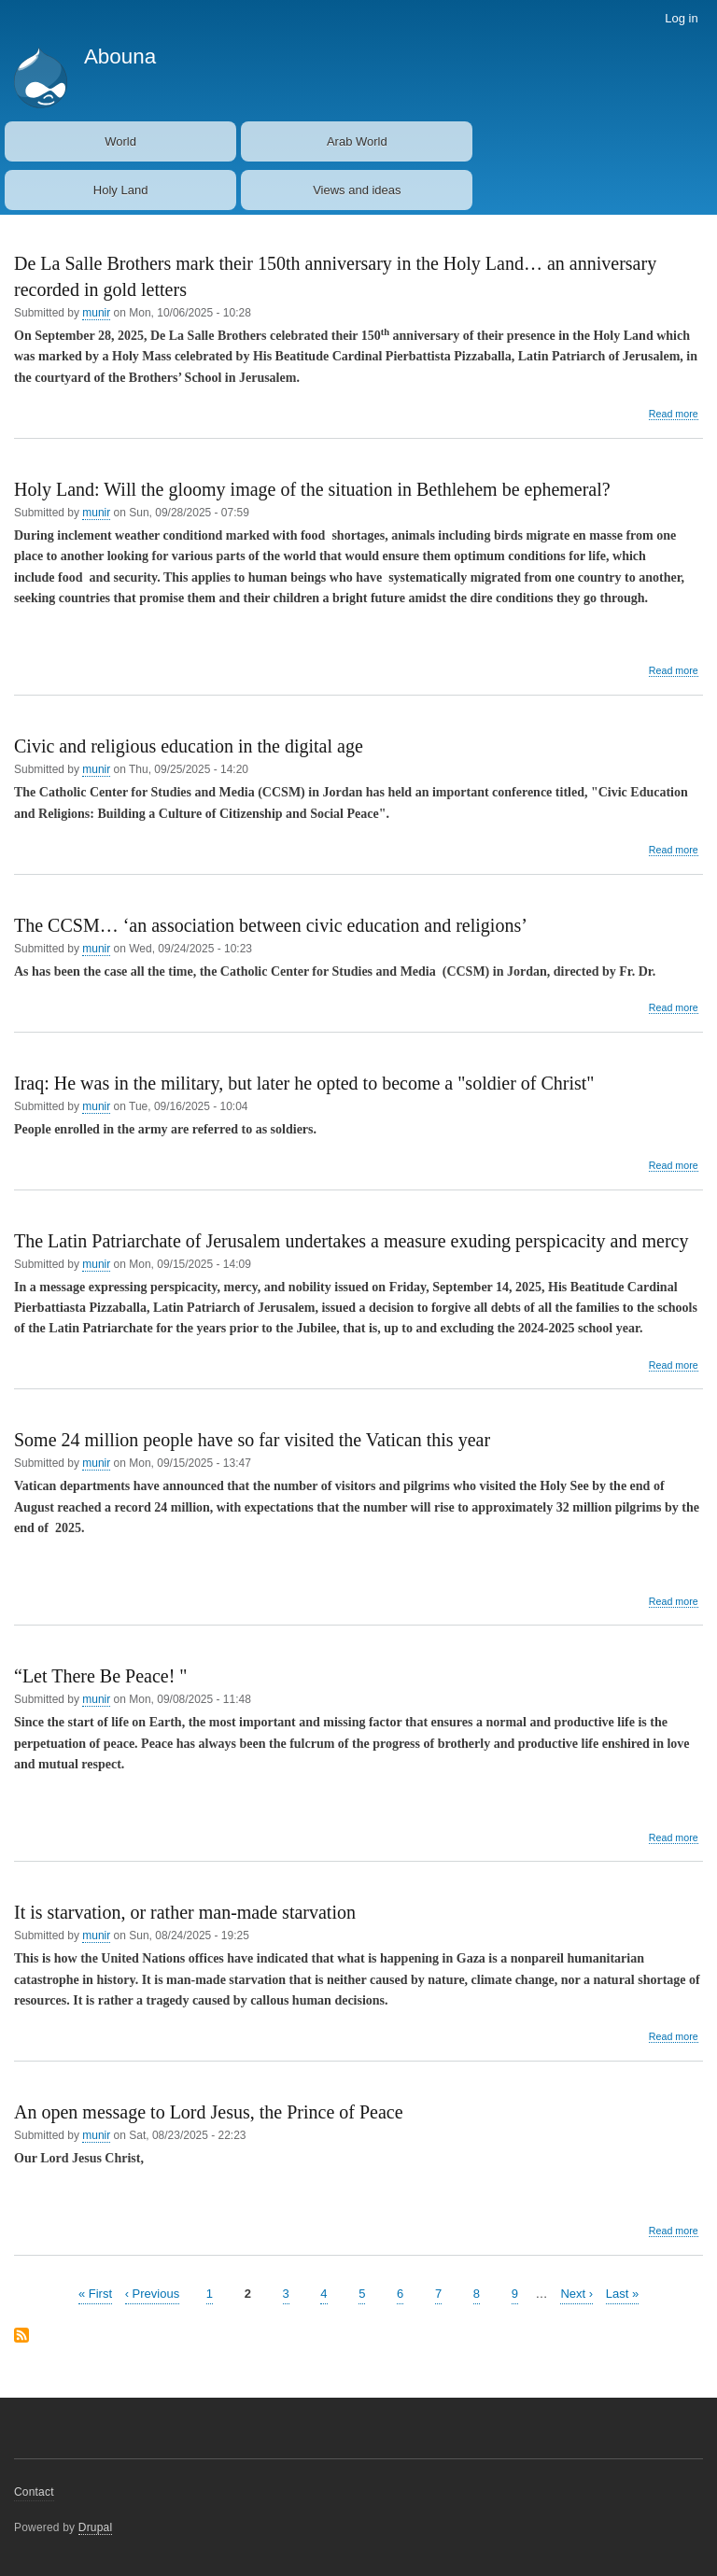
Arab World (357, 141)
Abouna (120, 56)
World (120, 141)
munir (96, 312)
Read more (673, 414)
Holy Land (120, 190)
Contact (34, 2492)
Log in (681, 18)
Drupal (95, 2527)
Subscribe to (21, 2336)
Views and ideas (357, 190)
